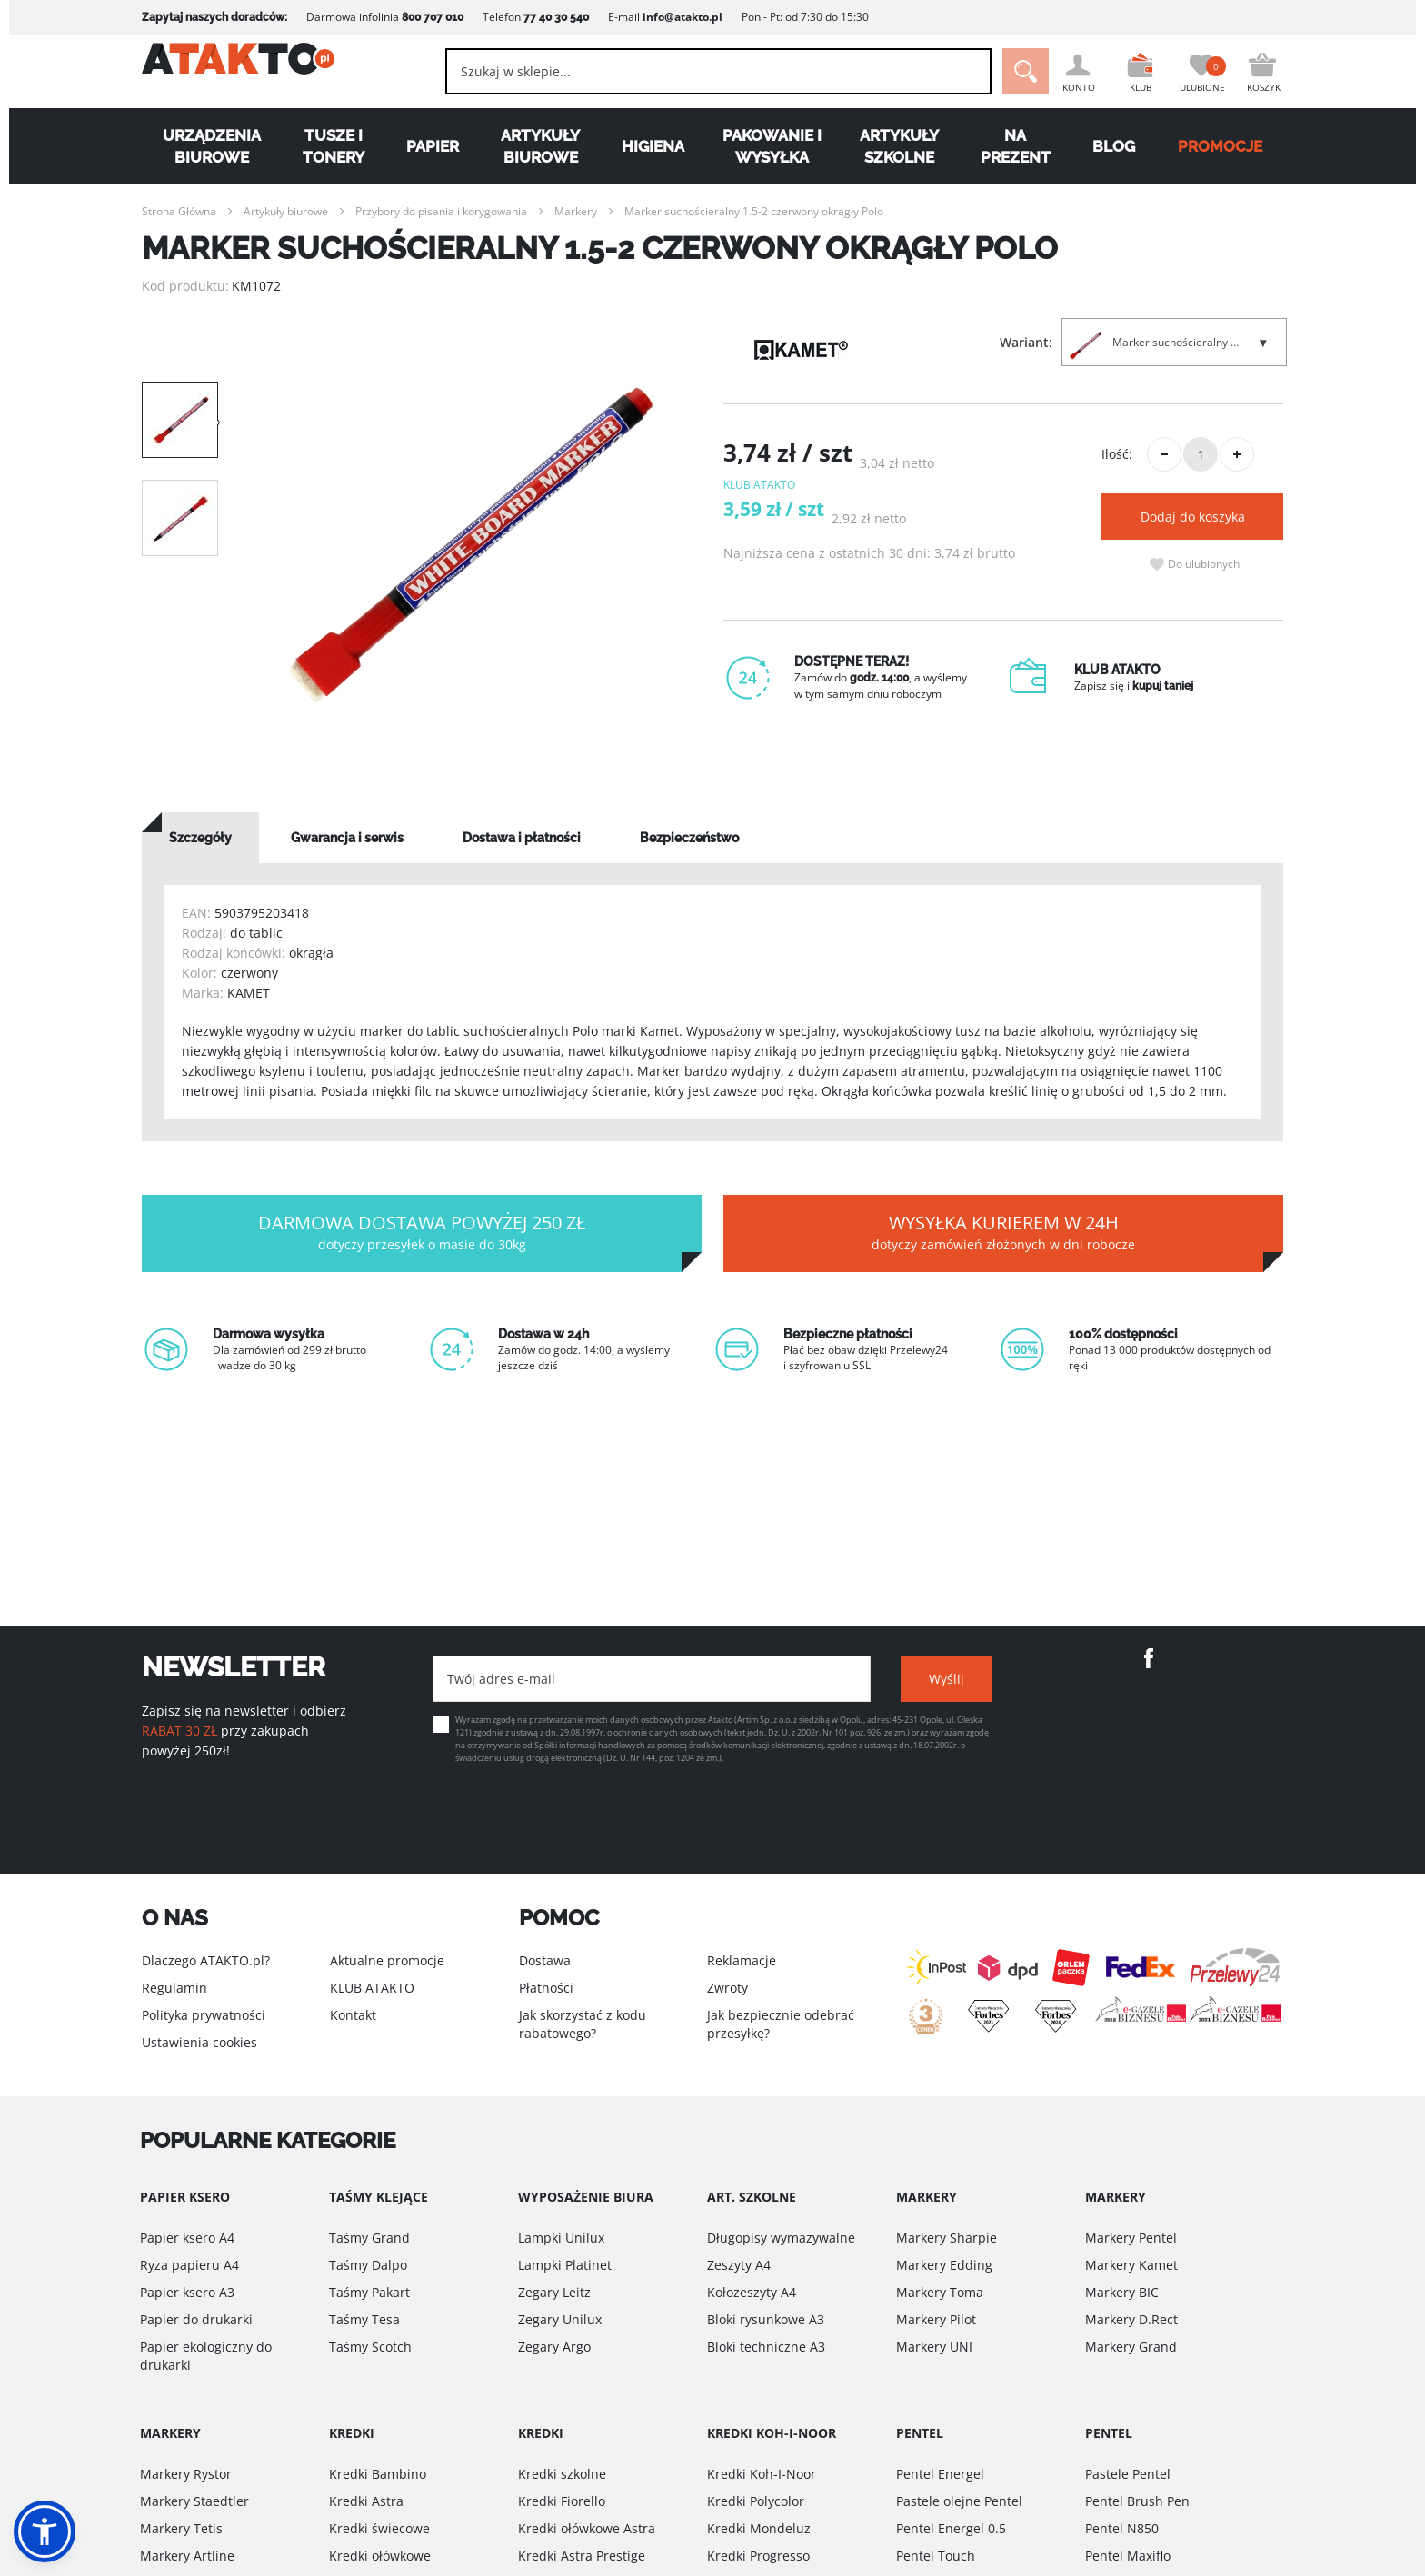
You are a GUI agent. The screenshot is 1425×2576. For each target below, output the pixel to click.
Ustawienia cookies (199, 2042)
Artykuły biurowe (540, 146)
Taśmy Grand (369, 2237)
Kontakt (353, 2015)
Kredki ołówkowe (380, 2555)
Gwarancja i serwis (347, 837)
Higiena (653, 146)
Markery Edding (944, 2264)
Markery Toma (939, 2292)
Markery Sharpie (946, 2237)
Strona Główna (179, 211)
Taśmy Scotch (370, 2346)
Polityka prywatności (203, 2015)
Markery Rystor (186, 2473)
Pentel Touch (935, 2555)
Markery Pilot (936, 2319)
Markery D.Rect (1131, 2319)
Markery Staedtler (194, 2501)
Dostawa (545, 1960)
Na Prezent (1016, 146)
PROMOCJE (1220, 146)
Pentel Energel (940, 2473)
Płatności (546, 1987)
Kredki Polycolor (755, 2501)
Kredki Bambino (377, 2473)
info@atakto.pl (682, 17)
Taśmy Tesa (364, 2319)
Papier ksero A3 (187, 2292)
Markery (575, 211)
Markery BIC (1122, 2292)
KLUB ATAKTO (372, 1987)
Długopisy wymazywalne (781, 2237)
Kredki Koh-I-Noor (761, 2473)
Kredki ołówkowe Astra (586, 2528)
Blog (1113, 146)
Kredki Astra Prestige (581, 2555)
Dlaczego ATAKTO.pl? (206, 1960)
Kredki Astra (366, 2501)
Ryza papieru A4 (189, 2264)
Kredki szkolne (562, 2473)
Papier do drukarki (196, 2319)
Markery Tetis (181, 2528)
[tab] (200, 837)
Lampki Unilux (561, 2237)
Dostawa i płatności (522, 837)
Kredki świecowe (379, 2528)
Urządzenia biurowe (212, 146)
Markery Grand (1131, 2346)
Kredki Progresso (758, 2555)
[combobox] (695, 71)
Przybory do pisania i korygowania (441, 211)
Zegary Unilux (560, 2319)
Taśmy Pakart (369, 2292)
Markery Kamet (1131, 2264)
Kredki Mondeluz (759, 2528)
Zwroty (727, 1987)
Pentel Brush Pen (1137, 2501)
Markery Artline (187, 2555)
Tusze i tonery (333, 146)
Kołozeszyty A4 (751, 2292)
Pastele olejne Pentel (959, 2501)
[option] (471, 545)
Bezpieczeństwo (689, 837)
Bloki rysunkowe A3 (765, 2319)
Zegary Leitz (554, 2292)
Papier (432, 146)
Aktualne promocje (387, 1960)
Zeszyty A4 (739, 2264)
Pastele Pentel (1128, 2473)
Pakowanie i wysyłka (772, 146)
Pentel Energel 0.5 (951, 2528)
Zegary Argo (554, 2346)
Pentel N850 (1122, 2528)
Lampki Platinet (565, 2264)
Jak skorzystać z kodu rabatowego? (582, 2024)
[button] (44, 2531)
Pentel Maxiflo (1128, 2555)
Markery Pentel (1131, 2237)
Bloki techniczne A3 (766, 2346)
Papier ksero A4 (187, 2237)
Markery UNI (934, 2346)
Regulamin (174, 1987)
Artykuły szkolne (899, 146)
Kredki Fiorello (561, 2501)
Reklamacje (741, 1960)
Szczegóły (200, 837)
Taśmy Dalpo (368, 2264)
